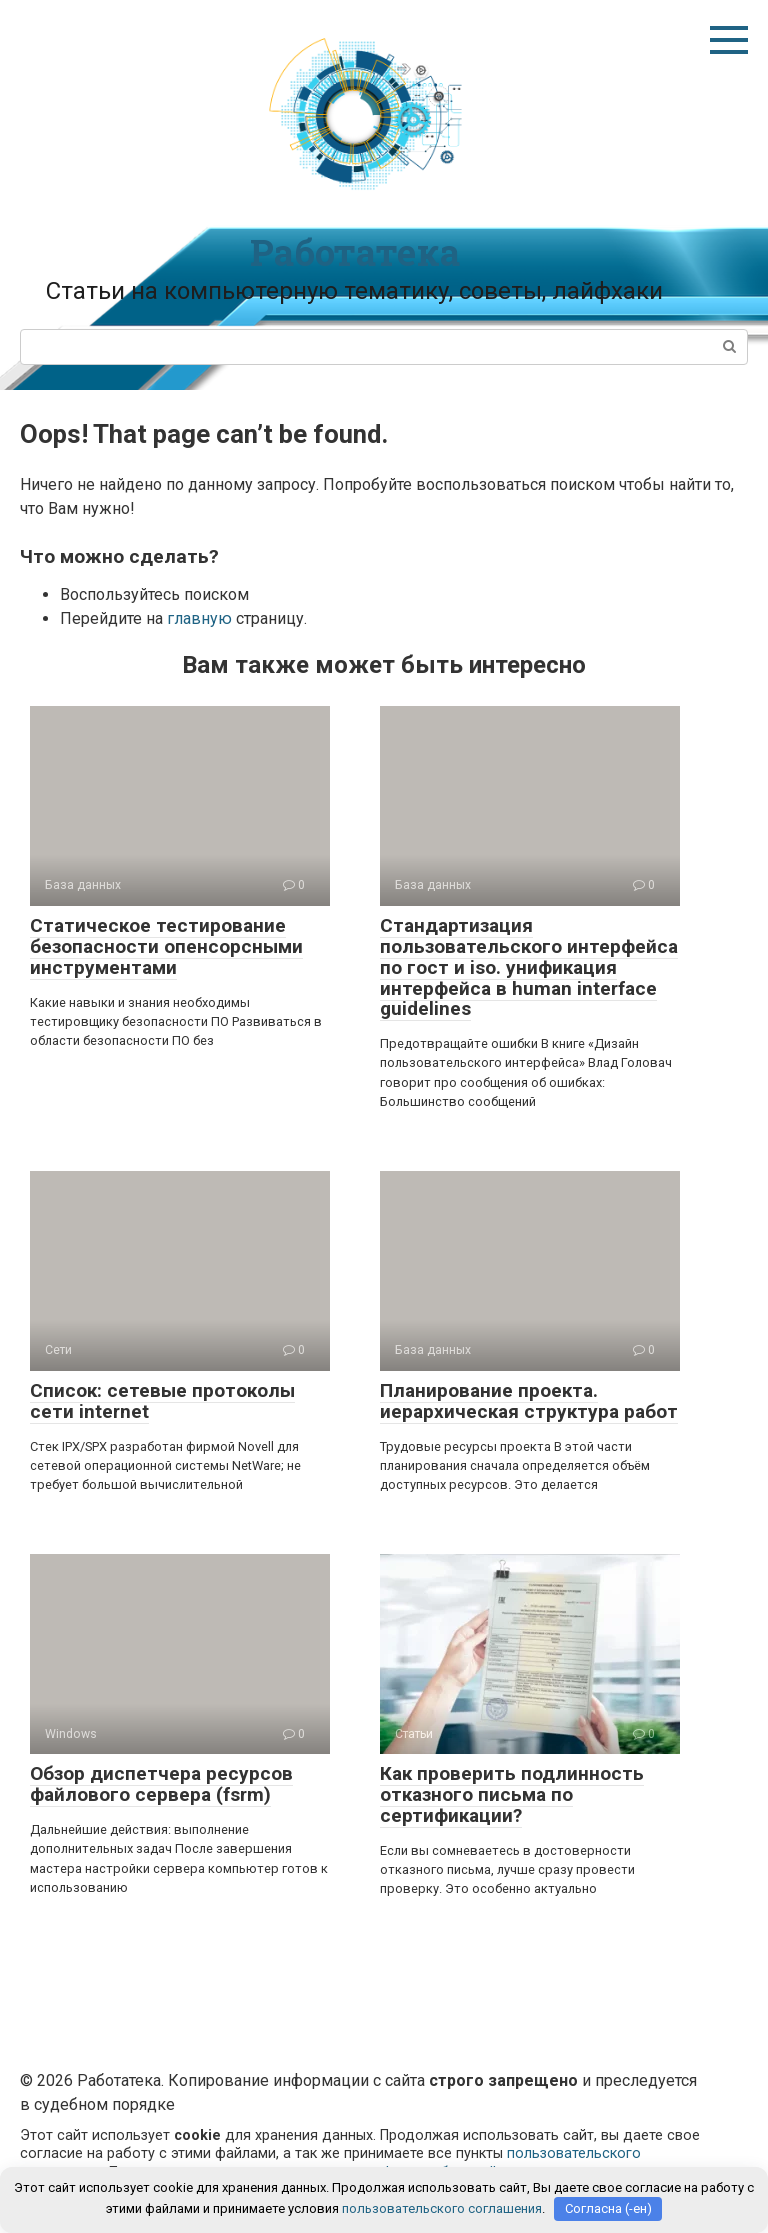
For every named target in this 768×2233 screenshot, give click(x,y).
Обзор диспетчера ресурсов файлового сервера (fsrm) (161, 1784)
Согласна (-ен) (608, 2208)
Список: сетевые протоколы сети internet (162, 1401)
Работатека (355, 252)
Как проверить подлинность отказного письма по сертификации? (512, 1794)
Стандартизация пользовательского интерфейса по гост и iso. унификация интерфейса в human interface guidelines (529, 967)
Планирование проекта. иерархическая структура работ (529, 1401)
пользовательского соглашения (442, 2208)
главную (199, 618)
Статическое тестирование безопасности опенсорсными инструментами (166, 946)
